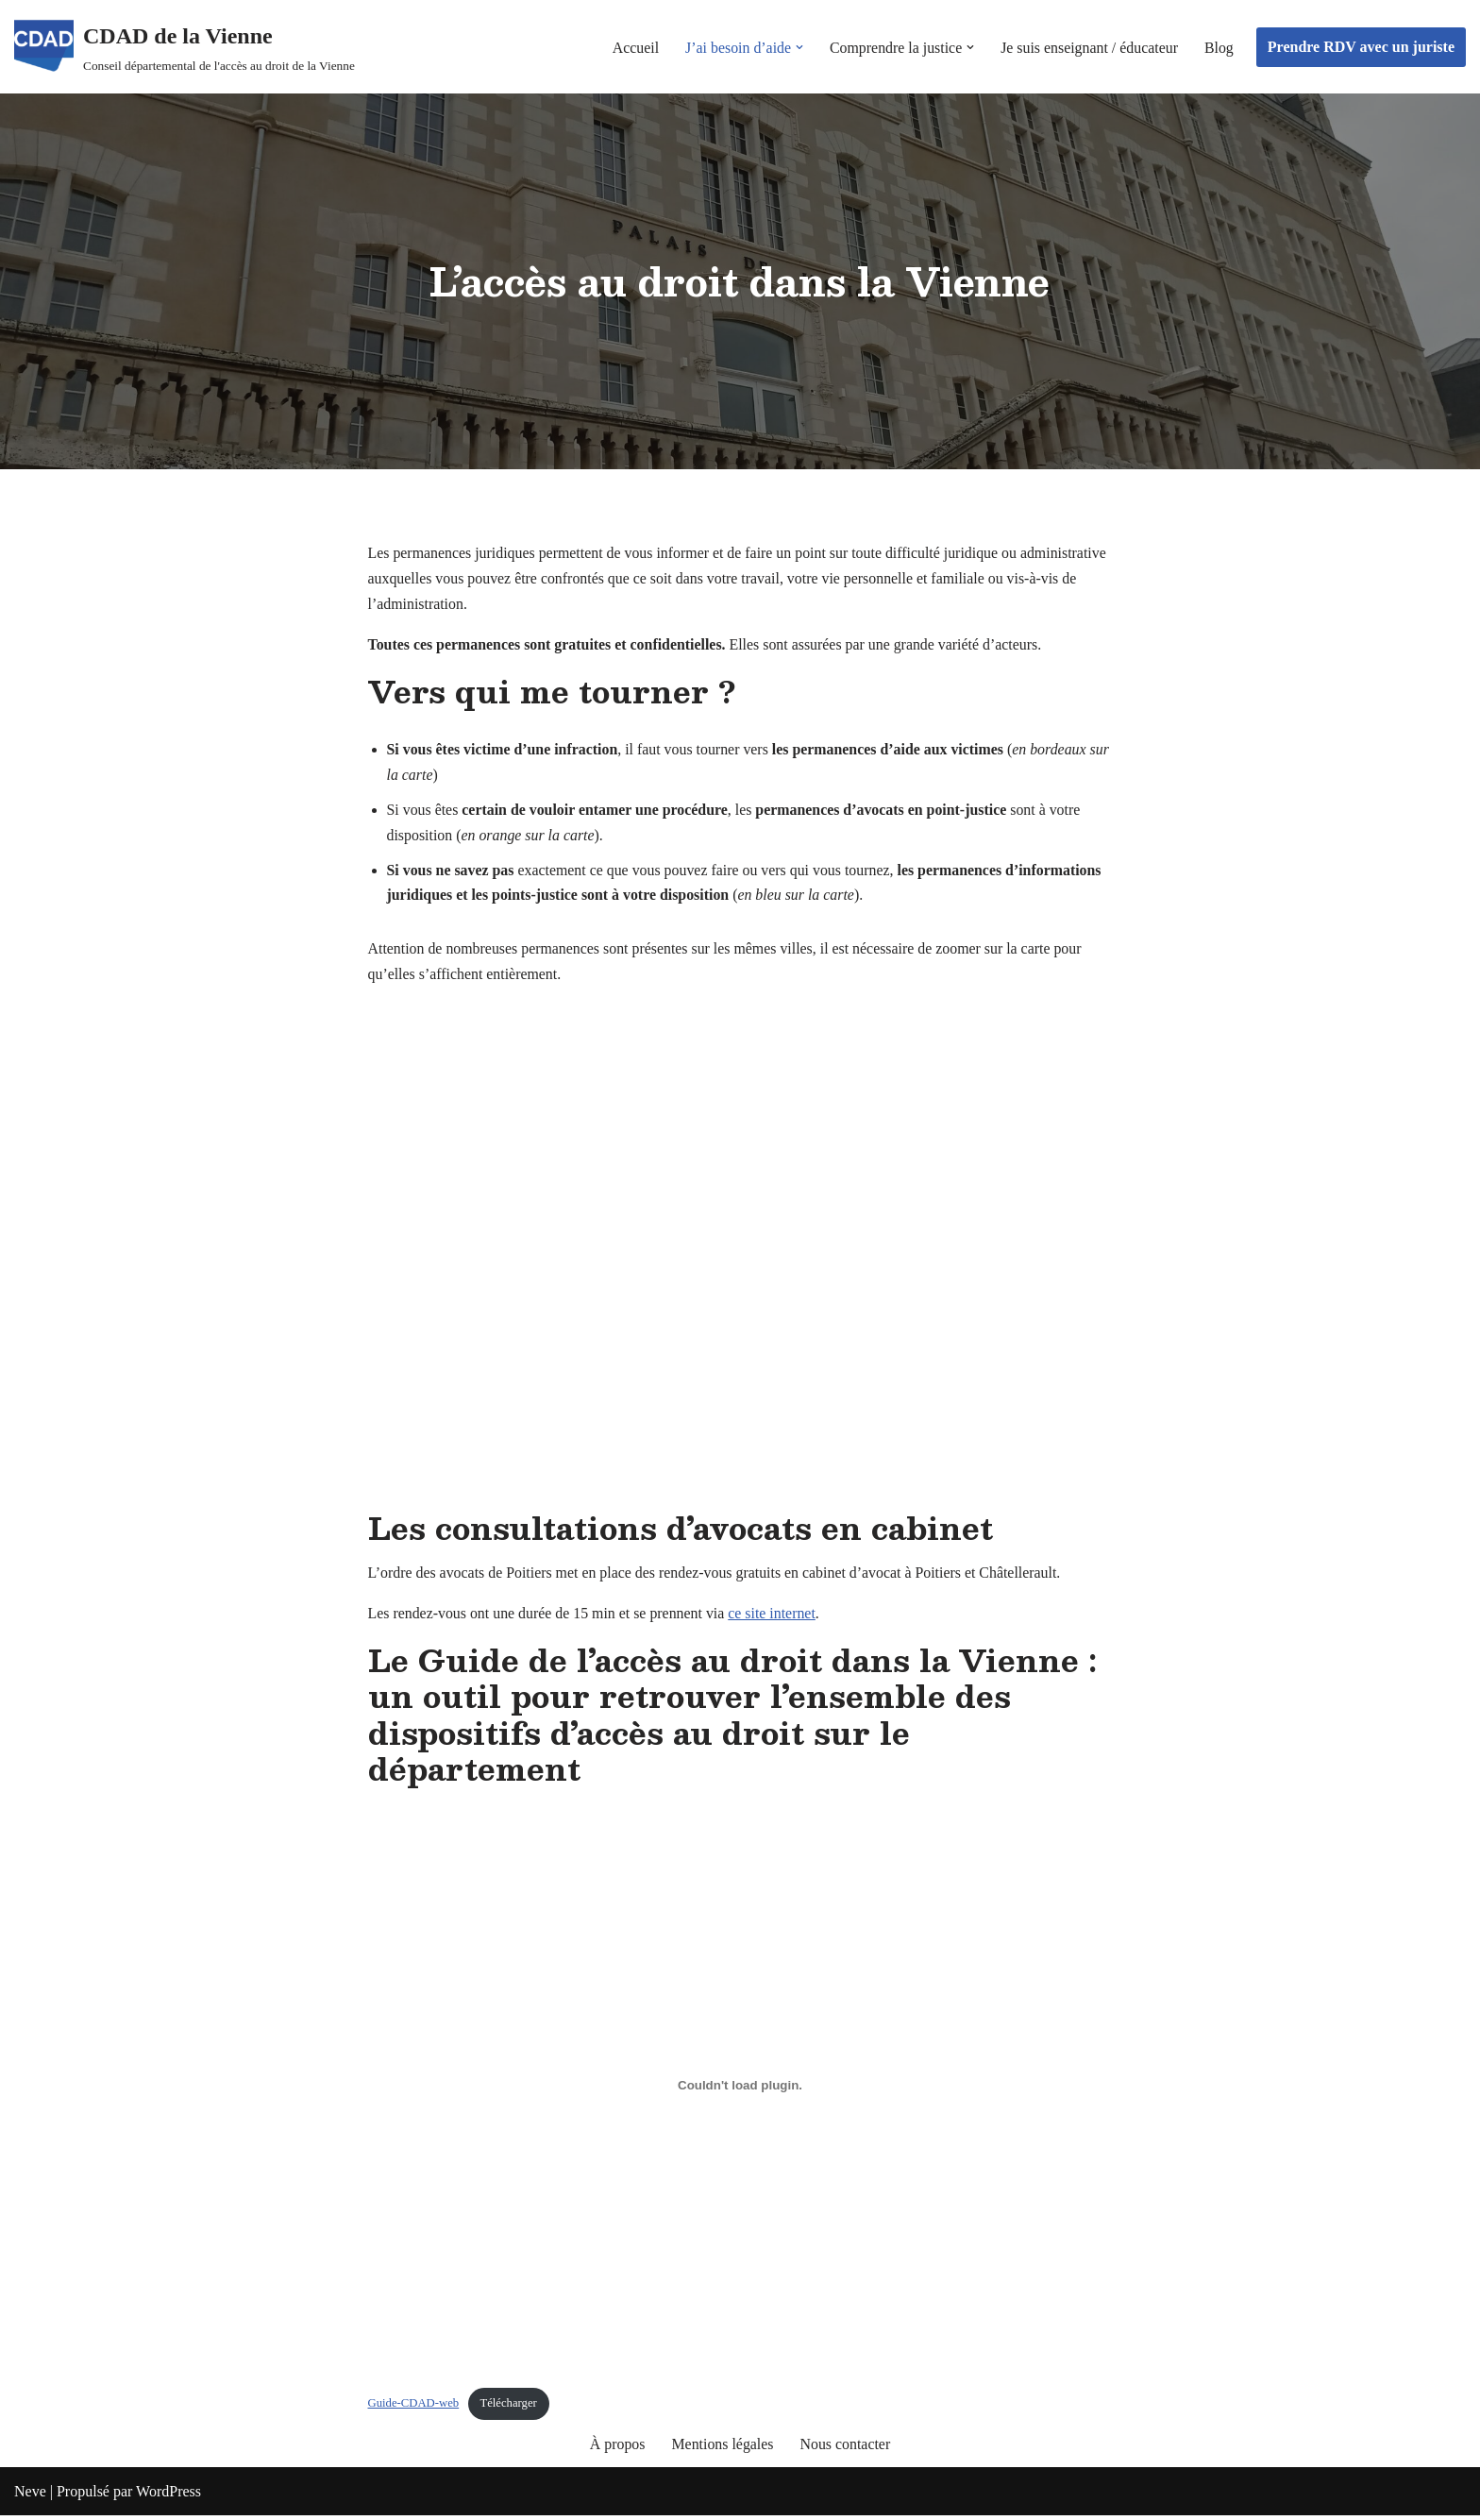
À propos (617, 2449)
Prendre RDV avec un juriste (1361, 47)
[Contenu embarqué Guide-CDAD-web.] (740, 2089)
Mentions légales (722, 2449)
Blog (1219, 47)
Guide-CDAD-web (414, 2407)
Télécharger (509, 2407)
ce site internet (774, 1618)
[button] (796, 47)
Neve (30, 2496)
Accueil (631, 47)
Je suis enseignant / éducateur (1088, 47)
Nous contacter (845, 2449)
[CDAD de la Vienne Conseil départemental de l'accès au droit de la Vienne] (184, 46)
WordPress (168, 2496)
